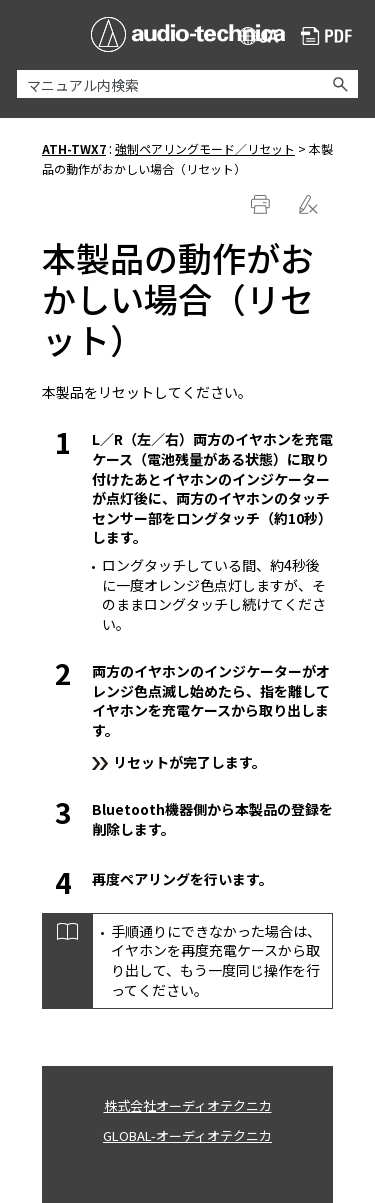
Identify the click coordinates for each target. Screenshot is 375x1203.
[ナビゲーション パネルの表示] (28, 34)
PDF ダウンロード (327, 38)
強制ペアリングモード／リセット (205, 148)
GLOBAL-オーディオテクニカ (187, 1135)
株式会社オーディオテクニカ (188, 1105)
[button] (340, 84)
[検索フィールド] (187, 84)
